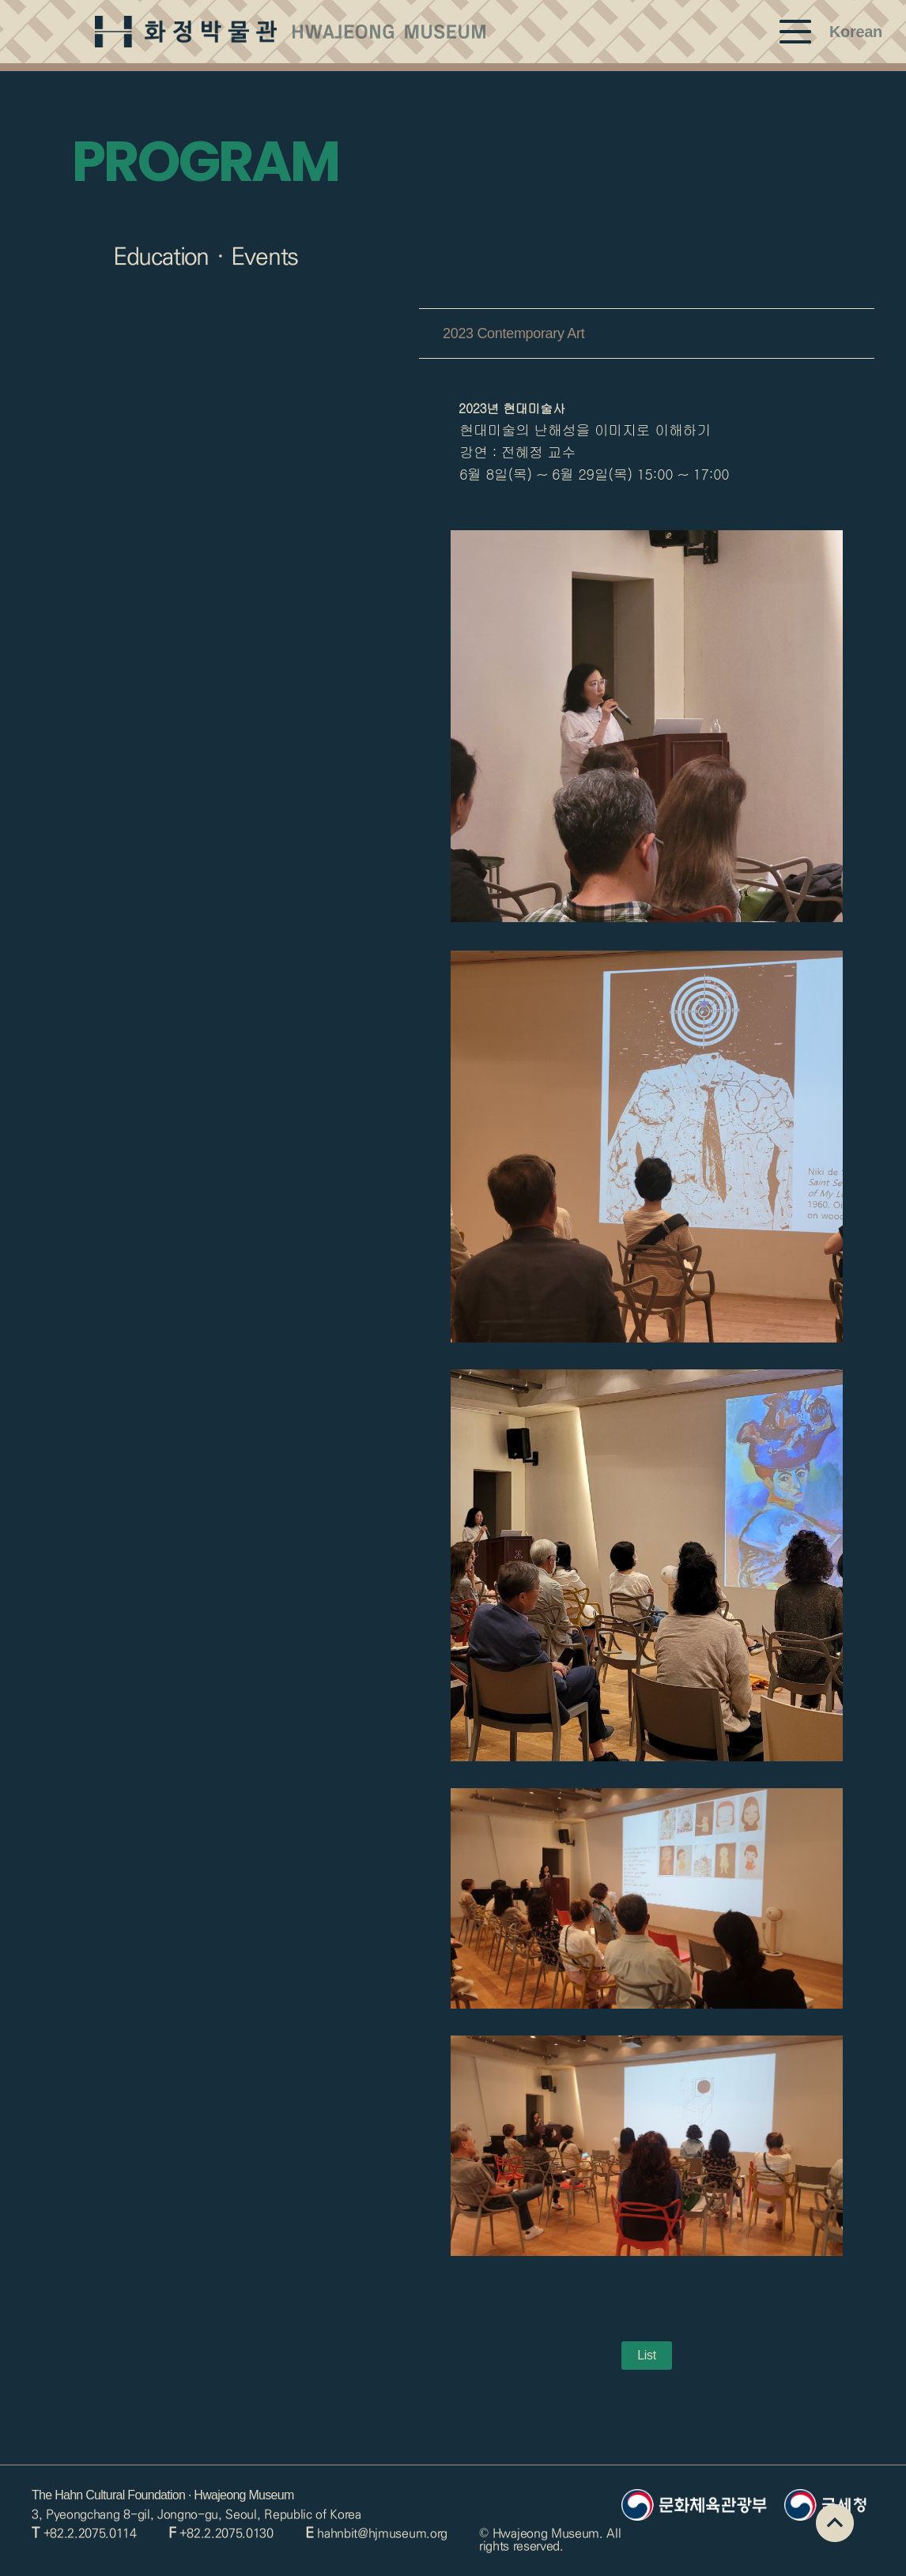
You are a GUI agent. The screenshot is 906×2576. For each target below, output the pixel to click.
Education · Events (205, 256)
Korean (855, 32)
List (646, 2355)
